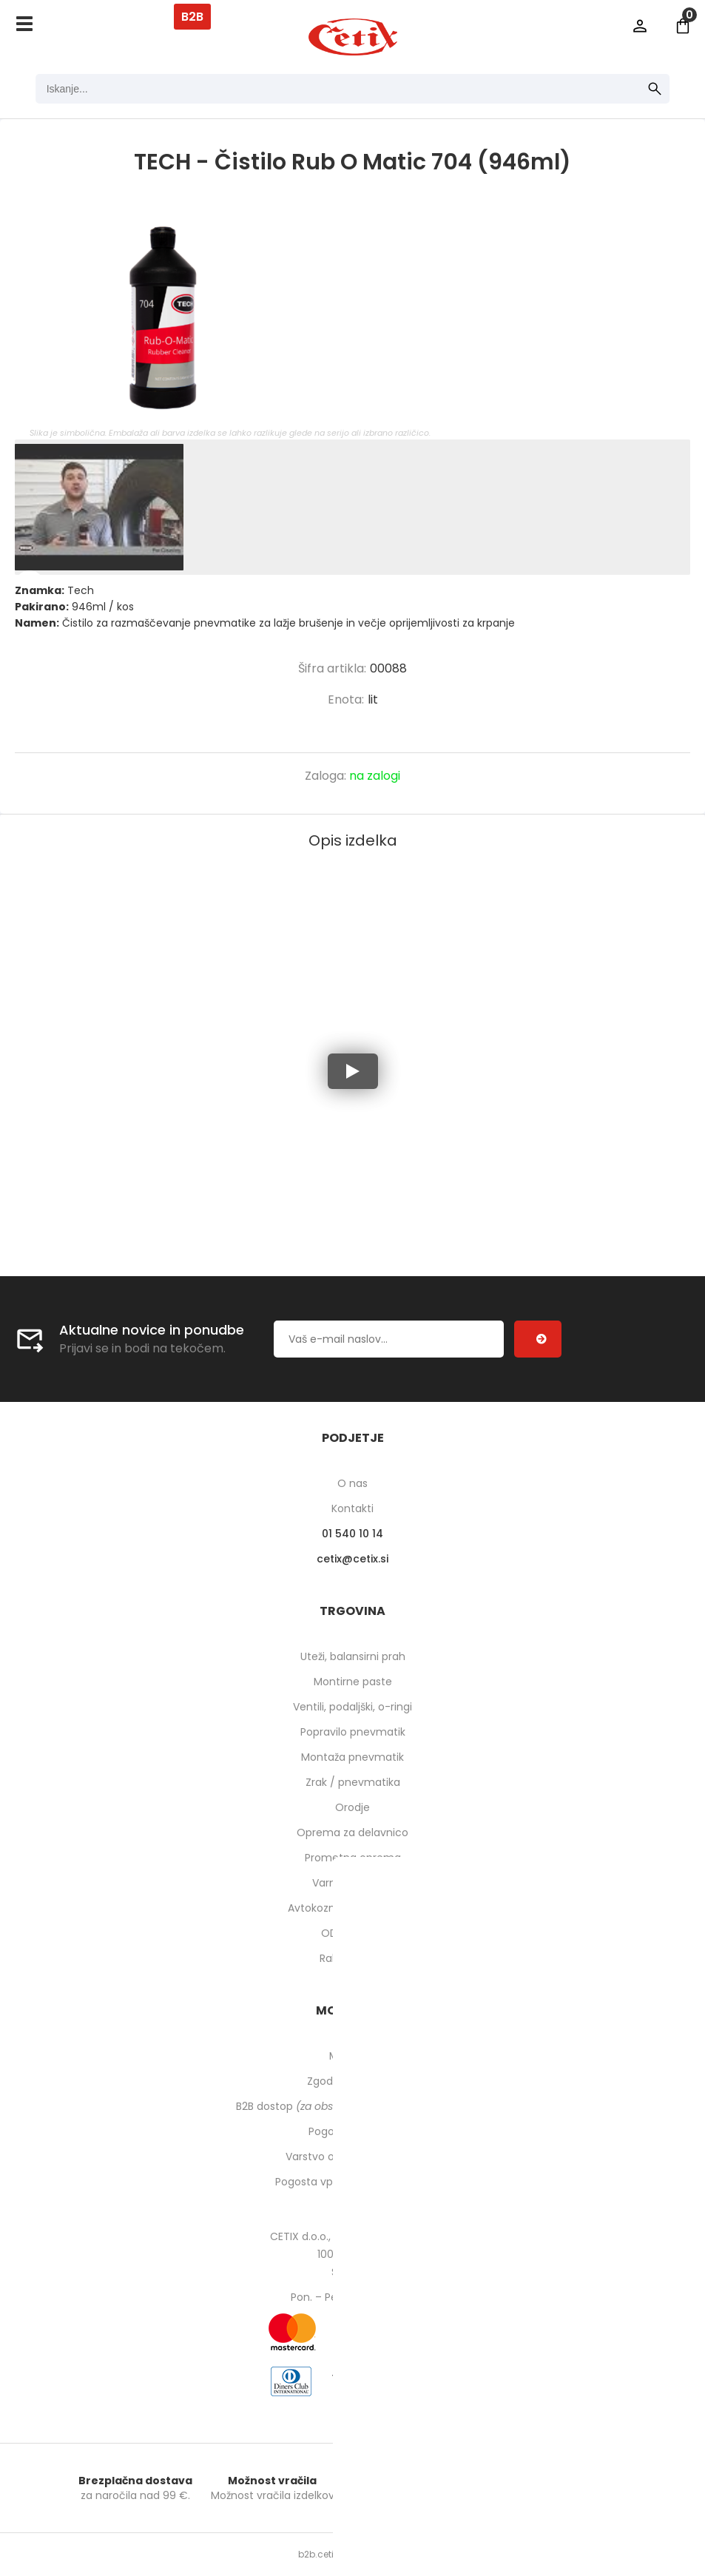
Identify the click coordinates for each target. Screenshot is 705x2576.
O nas (352, 1483)
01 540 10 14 (352, 1533)
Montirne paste (353, 1681)
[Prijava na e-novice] (537, 1339)
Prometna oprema (353, 1857)
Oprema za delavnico (352, 1832)
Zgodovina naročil (353, 2081)
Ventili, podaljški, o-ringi (352, 1706)
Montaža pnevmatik (352, 1757)
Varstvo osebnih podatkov (353, 2156)
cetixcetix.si (352, 1558)
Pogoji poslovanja (352, 2131)
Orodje (352, 1807)
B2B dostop (352, 2106)
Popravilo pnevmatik (352, 1731)
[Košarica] (683, 26)
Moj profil (352, 2056)
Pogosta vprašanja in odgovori (353, 2181)
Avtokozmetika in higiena (352, 1908)
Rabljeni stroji (353, 1958)
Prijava (640, 26)
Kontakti (352, 1508)
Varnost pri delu (352, 1882)
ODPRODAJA (352, 1933)
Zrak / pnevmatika (353, 1782)
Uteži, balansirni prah (352, 1656)
